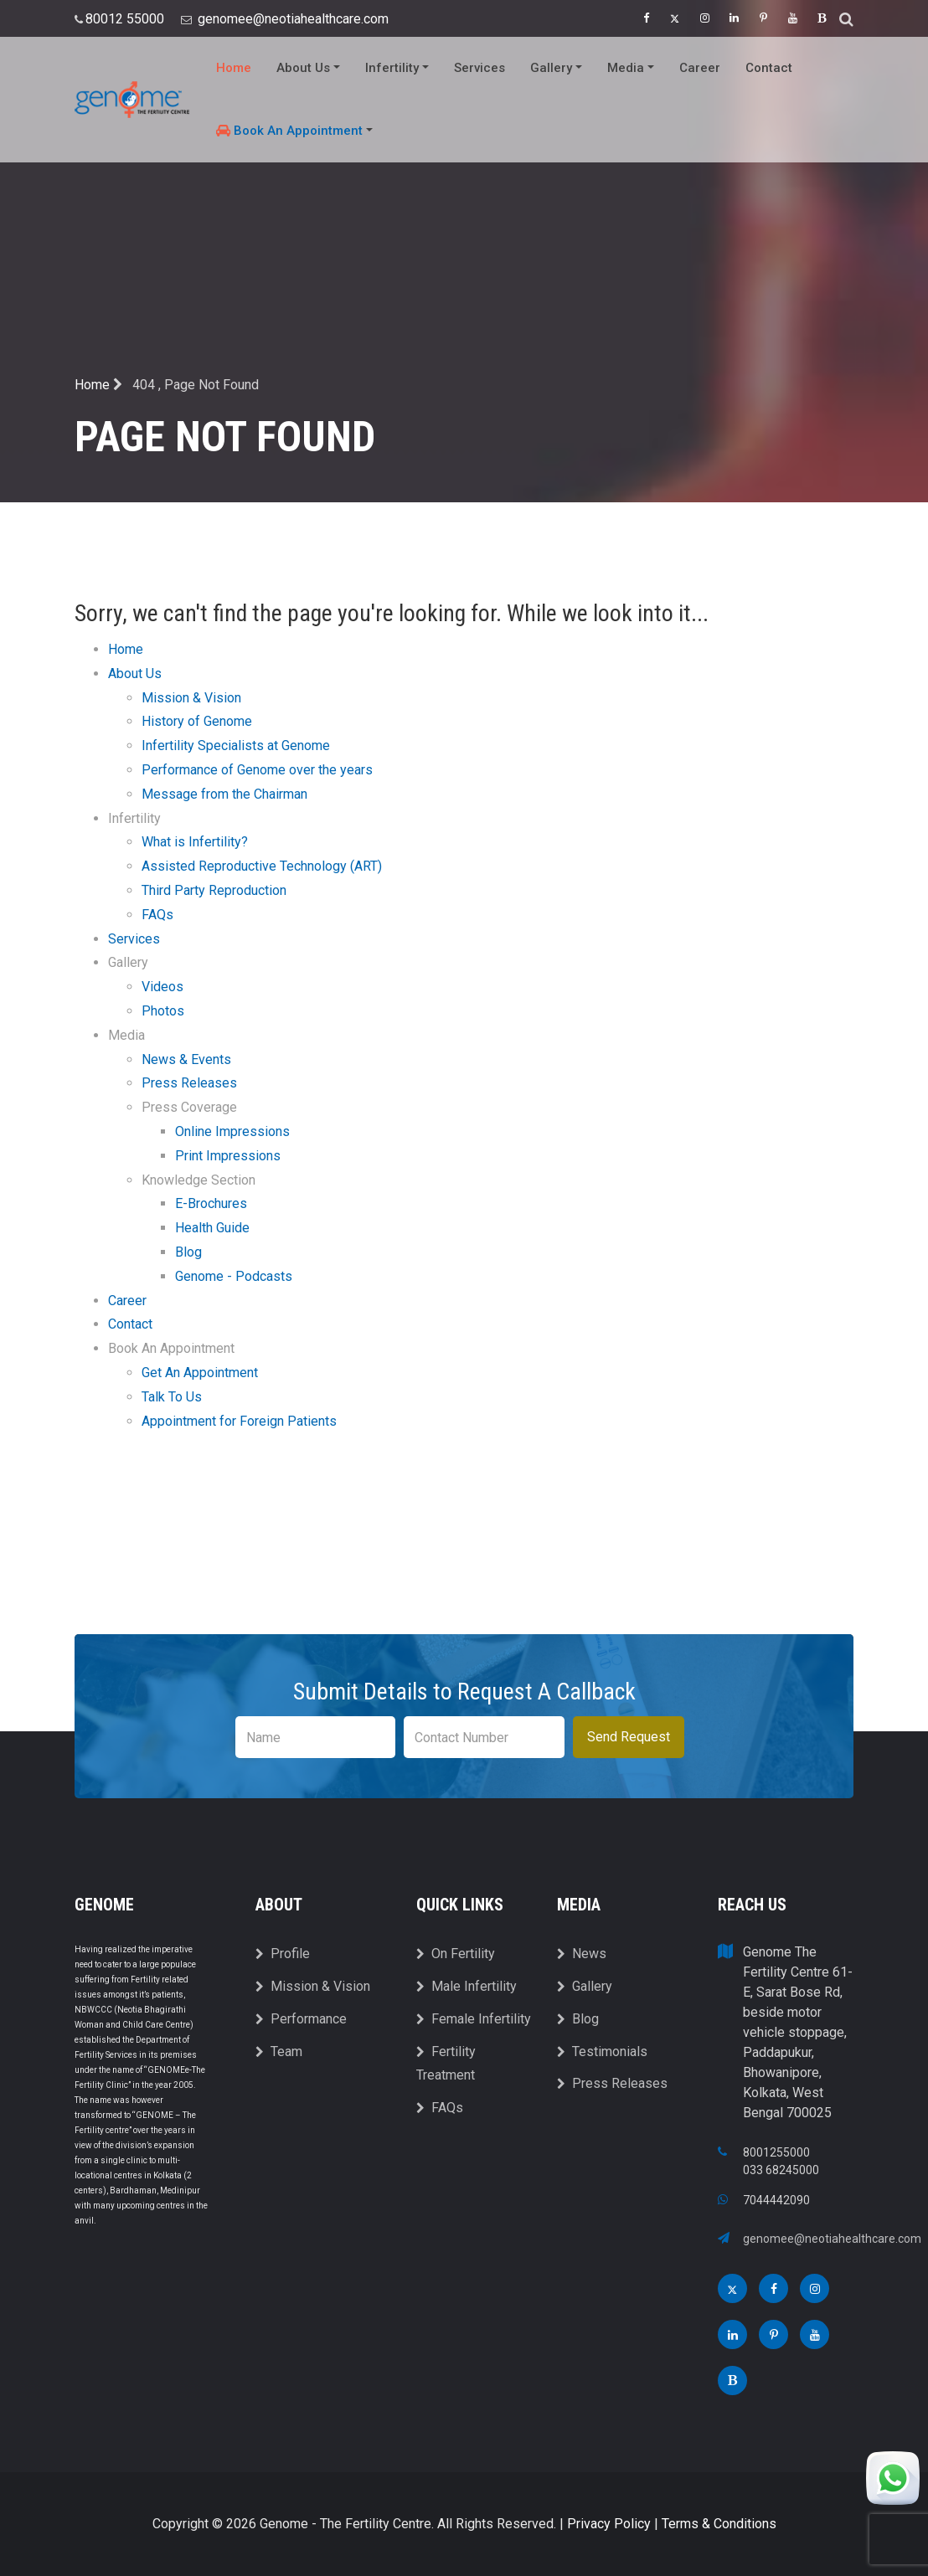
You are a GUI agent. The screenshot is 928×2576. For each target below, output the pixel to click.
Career (699, 67)
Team (278, 2051)
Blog (188, 1252)
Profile (282, 1954)
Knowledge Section (198, 1180)
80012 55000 (126, 19)
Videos (162, 987)
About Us (308, 67)
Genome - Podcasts (233, 1276)
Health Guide (212, 1228)
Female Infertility (473, 2019)
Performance (301, 2019)
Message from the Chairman (224, 794)
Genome (104, 1905)
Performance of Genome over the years (257, 770)
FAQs (157, 915)
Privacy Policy (609, 2524)
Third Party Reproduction (214, 890)
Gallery (556, 67)
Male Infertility (466, 1986)
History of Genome (197, 721)
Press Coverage (189, 1107)
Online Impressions (232, 1131)
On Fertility (455, 1954)
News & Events (186, 1059)
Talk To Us (172, 1397)
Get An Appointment (200, 1373)
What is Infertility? (195, 842)
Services (479, 67)
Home (233, 67)
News (581, 1954)
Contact (768, 67)
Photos (163, 1011)
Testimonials (602, 2051)
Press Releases (189, 1083)
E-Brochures (211, 1203)
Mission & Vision (191, 698)
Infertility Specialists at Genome (236, 745)
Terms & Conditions (719, 2524)
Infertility (397, 67)
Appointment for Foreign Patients (239, 1421)
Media (630, 67)
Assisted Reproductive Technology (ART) (262, 866)
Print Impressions (228, 1156)
